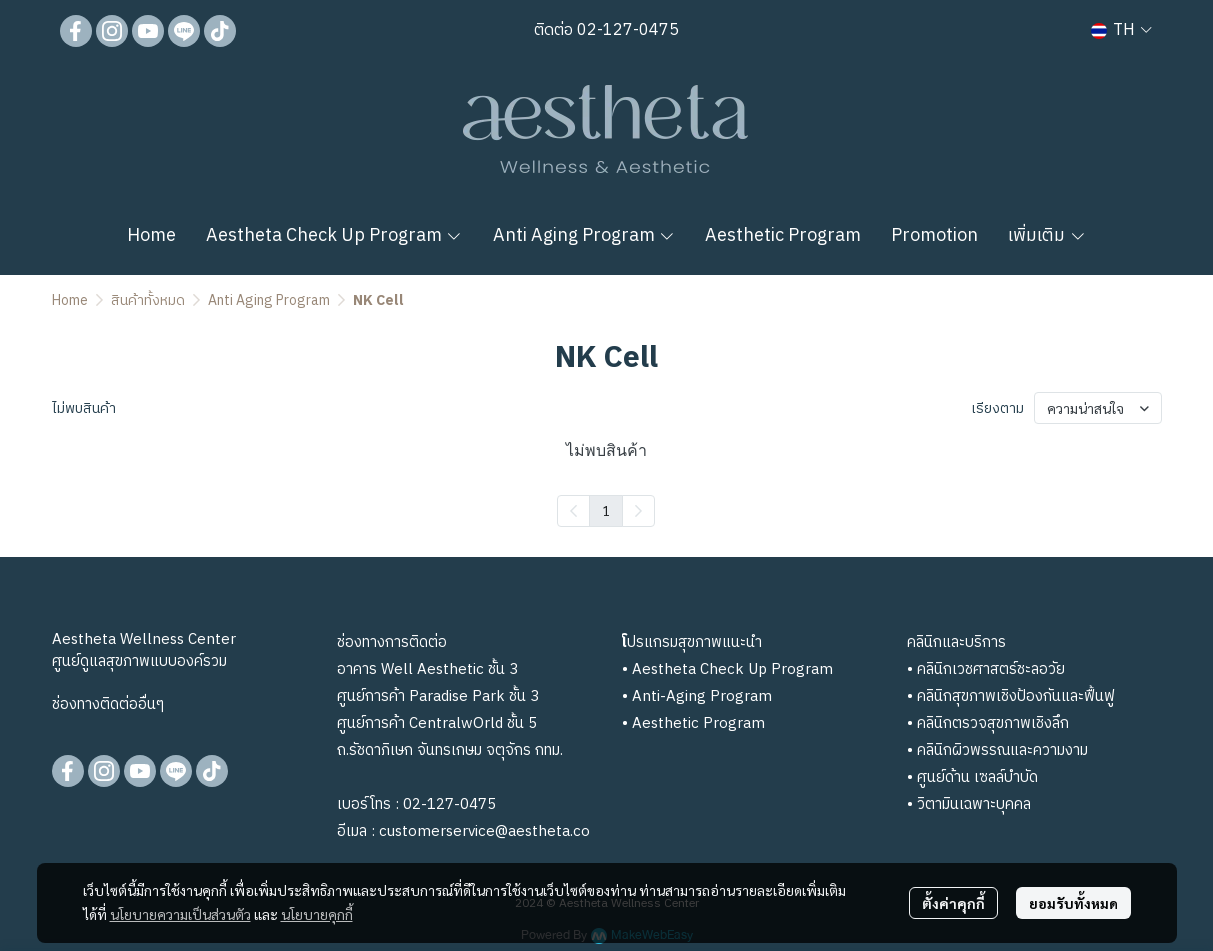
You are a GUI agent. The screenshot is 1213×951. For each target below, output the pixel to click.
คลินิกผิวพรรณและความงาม (1002, 750)
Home (70, 300)
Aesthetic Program (698, 723)
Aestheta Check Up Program (732, 669)
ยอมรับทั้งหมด (1073, 903)
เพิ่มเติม (1047, 236)
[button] (1121, 30)
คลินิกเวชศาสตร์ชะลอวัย (991, 669)
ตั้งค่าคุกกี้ (953, 903)
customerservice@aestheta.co (484, 831)
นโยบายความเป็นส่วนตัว (180, 914)
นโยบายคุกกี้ (317, 914)
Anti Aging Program (269, 300)
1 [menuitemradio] (606, 510)
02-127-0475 (626, 30)
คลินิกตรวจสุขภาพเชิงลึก (993, 723)
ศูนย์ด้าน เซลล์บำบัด (977, 777)
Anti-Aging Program (702, 696)
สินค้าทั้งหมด (148, 300)
